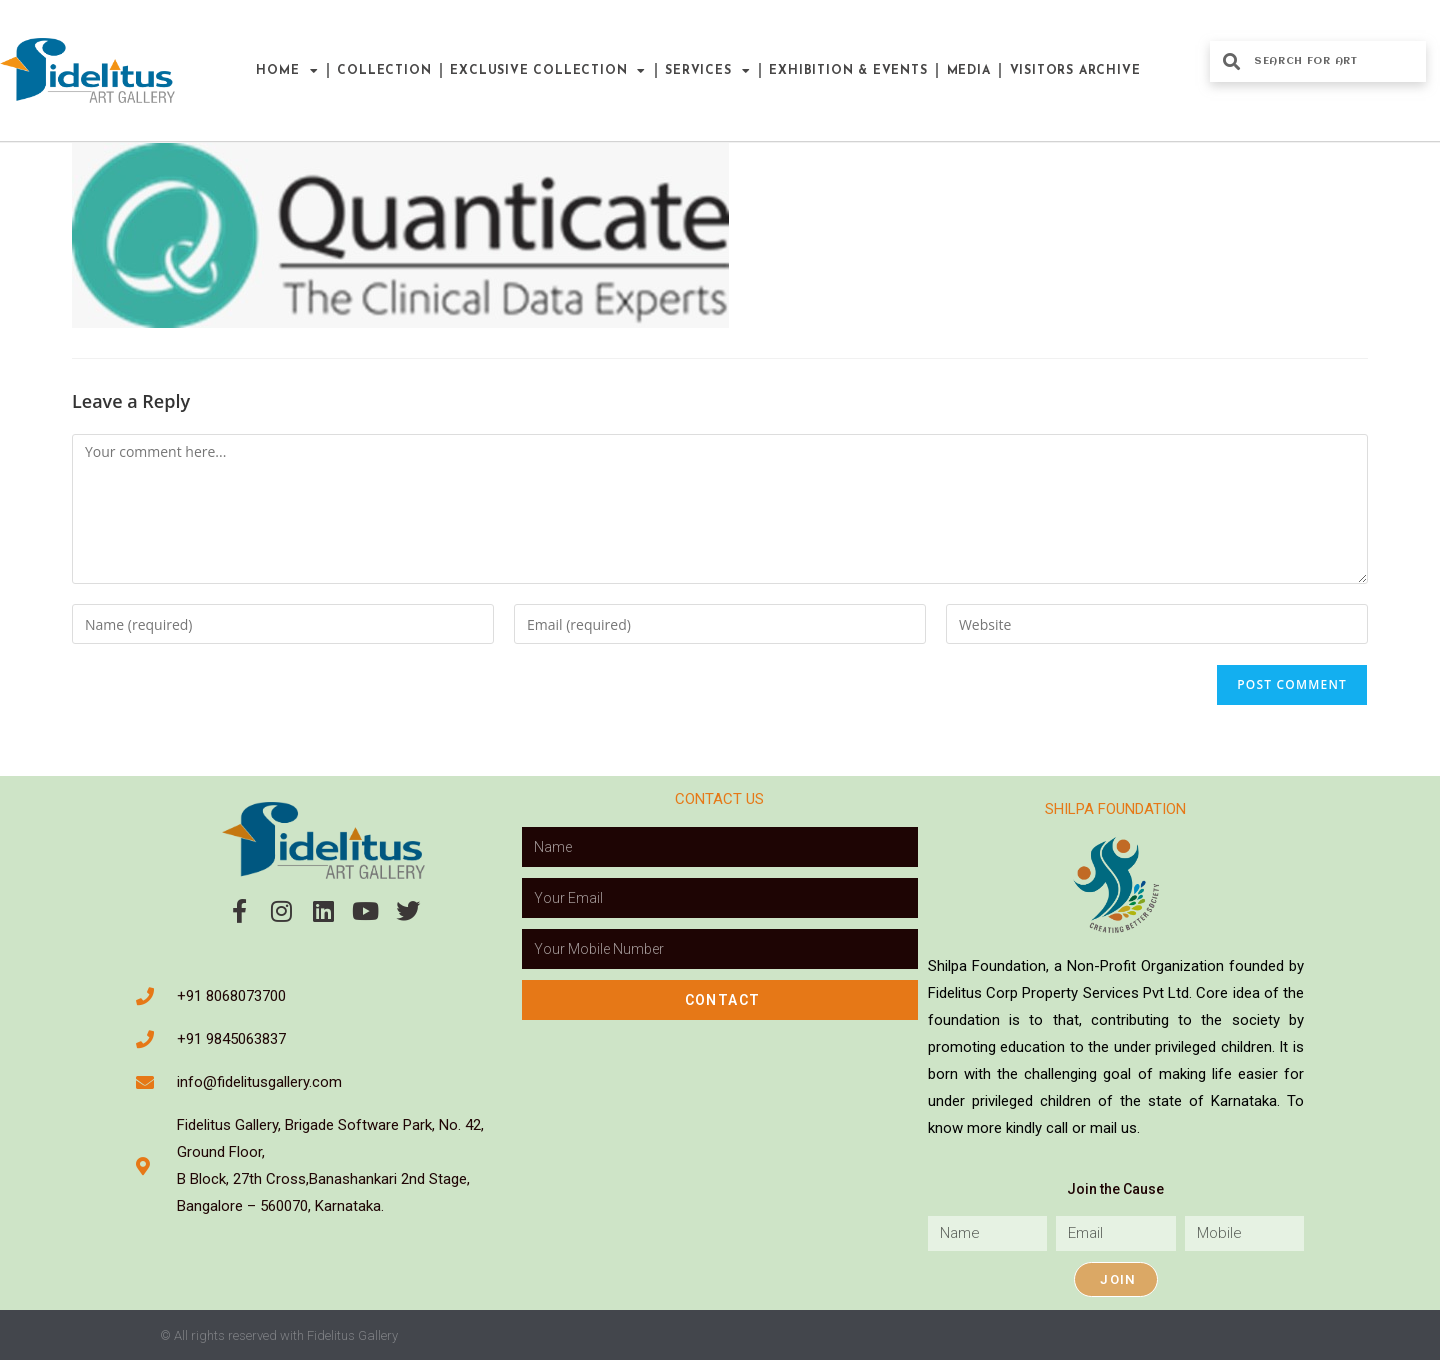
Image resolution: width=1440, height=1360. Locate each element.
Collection (384, 71)
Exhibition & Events (848, 71)
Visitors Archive (1075, 71)
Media (969, 71)
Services (707, 71)
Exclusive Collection (548, 71)
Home (287, 71)
